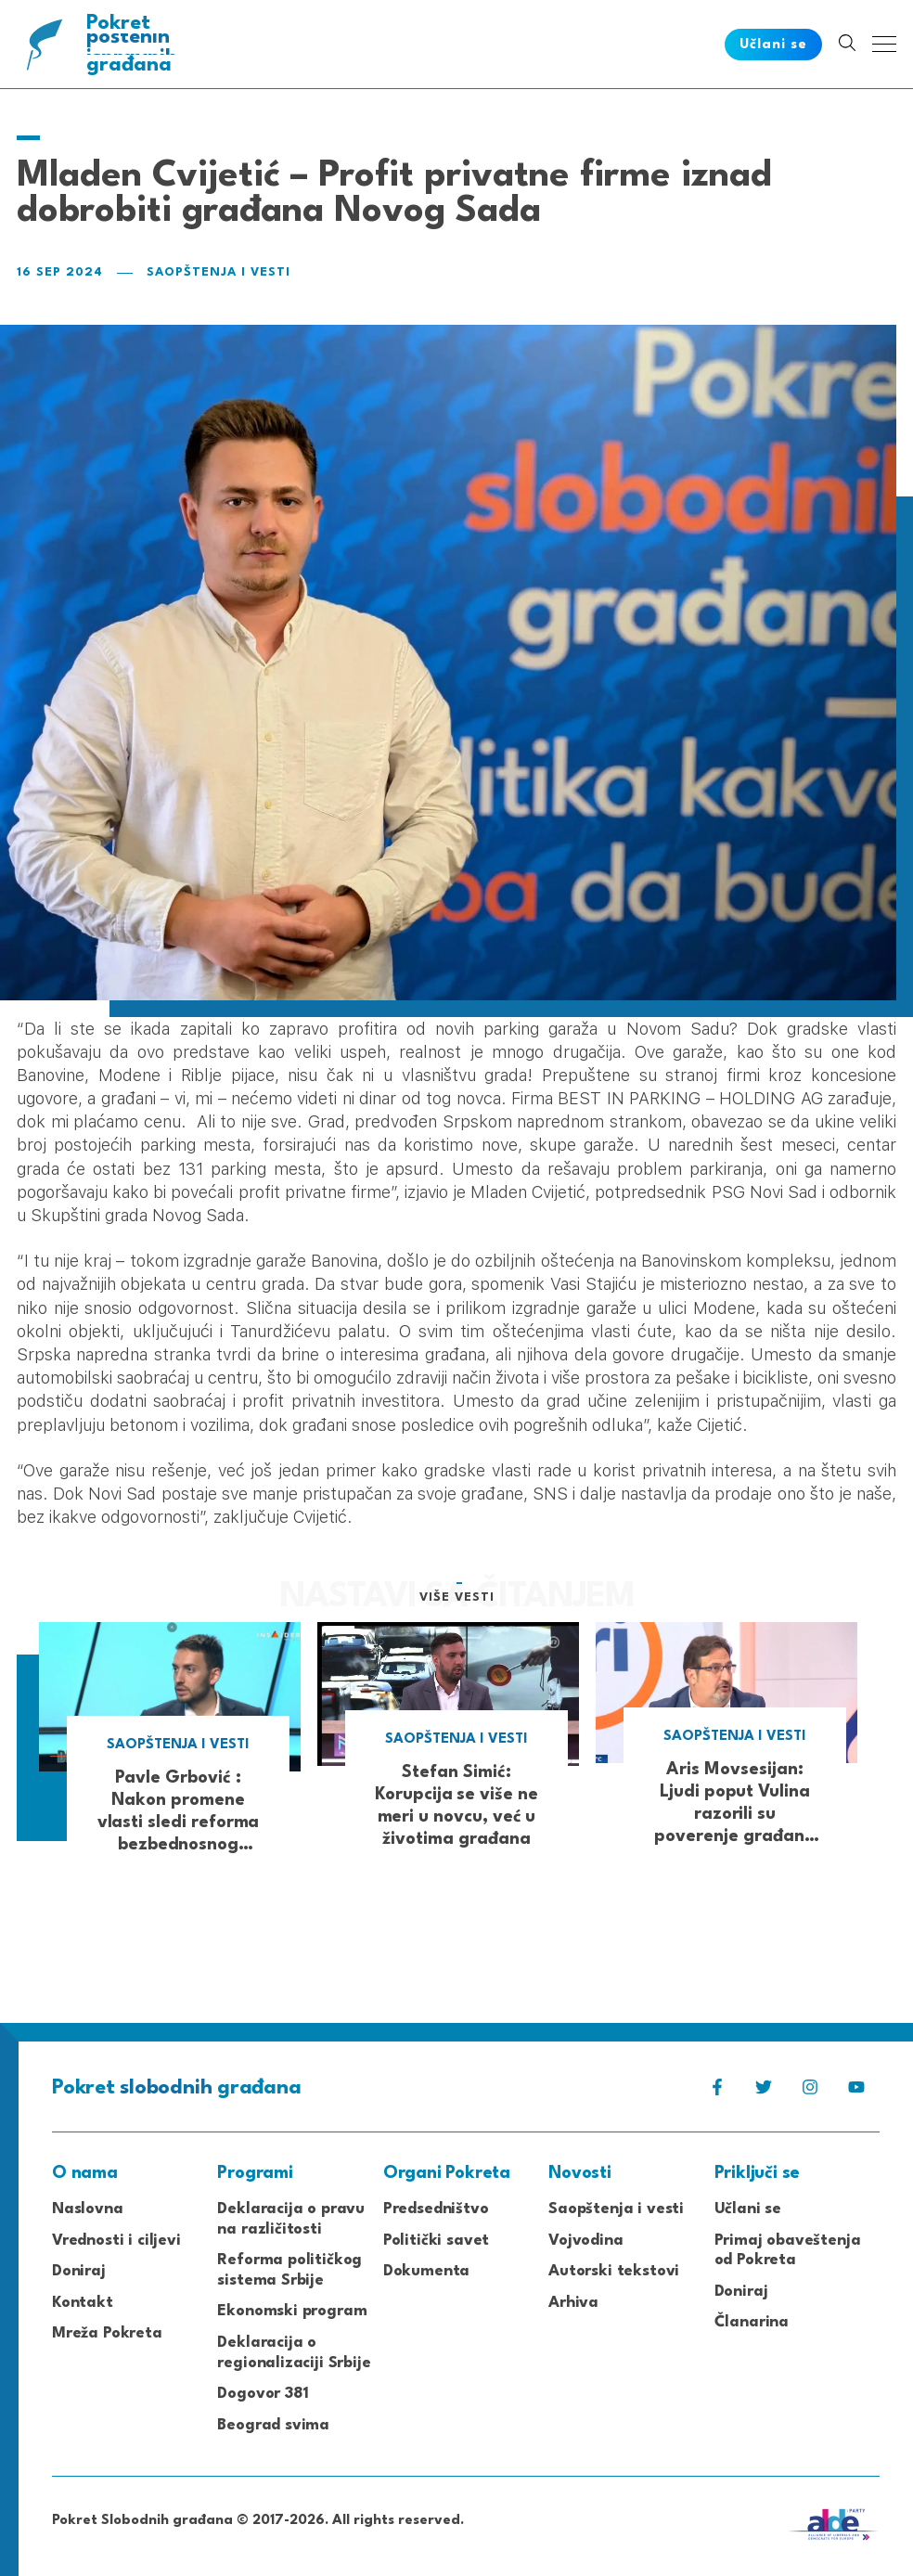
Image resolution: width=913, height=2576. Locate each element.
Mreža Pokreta (107, 2333)
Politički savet (436, 2240)
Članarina (751, 2322)
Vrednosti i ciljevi (116, 2240)
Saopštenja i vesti (218, 272)
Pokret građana (133, 44)
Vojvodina (585, 2240)
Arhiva (573, 2303)
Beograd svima (273, 2425)
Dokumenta (426, 2271)
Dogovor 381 (262, 2394)
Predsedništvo (436, 2209)
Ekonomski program (291, 2311)
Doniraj (79, 2271)
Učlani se (747, 2209)
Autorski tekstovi (613, 2271)
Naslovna (87, 2209)
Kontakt (82, 2303)
